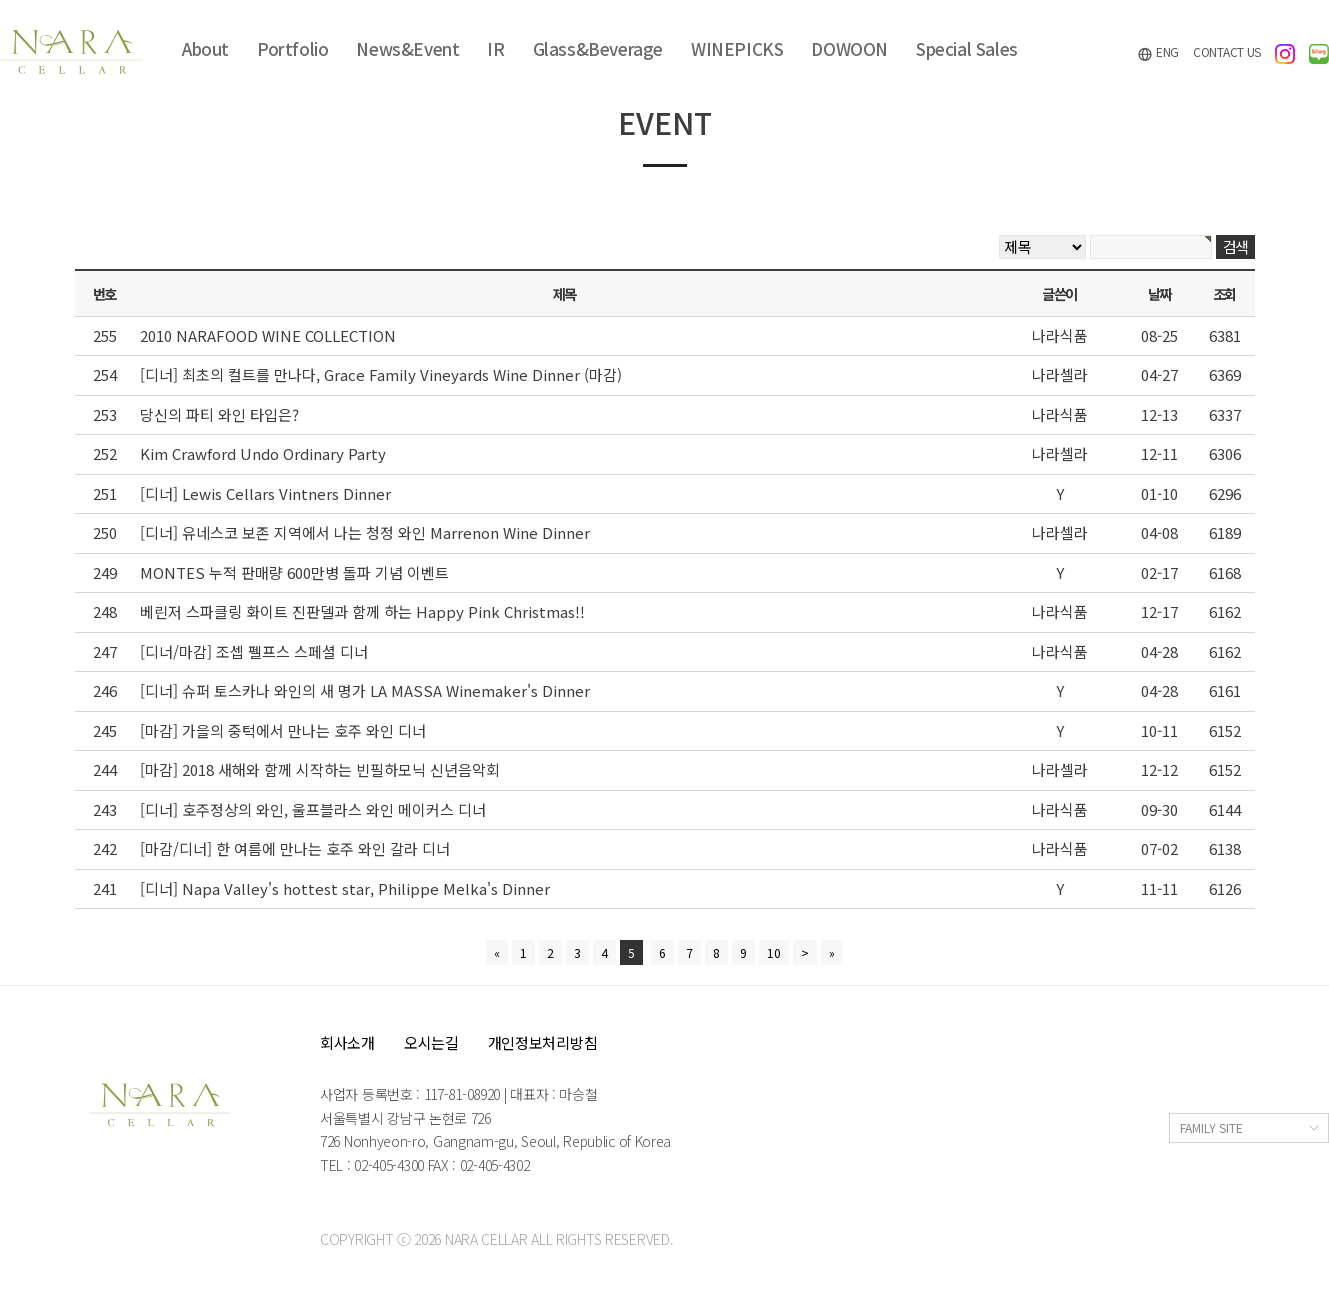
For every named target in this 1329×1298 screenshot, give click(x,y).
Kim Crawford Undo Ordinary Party (263, 453)
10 (774, 952)
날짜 (1159, 293)
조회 (1224, 293)
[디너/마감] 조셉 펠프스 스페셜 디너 (254, 651)
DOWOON (849, 48)
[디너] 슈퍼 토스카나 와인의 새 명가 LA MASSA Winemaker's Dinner (365, 690)
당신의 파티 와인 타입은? (219, 414)
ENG (1158, 52)
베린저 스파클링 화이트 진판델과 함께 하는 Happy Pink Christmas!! (362, 611)
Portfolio (292, 48)
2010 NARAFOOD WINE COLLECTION (268, 335)
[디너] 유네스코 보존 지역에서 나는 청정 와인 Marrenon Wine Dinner (365, 532)
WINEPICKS (737, 48)
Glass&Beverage (598, 48)
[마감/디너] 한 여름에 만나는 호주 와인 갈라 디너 (295, 848)
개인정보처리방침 (543, 1042)
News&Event (407, 48)
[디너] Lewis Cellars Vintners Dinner (265, 493)
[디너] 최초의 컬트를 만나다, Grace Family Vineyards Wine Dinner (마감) (381, 374)
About (205, 48)
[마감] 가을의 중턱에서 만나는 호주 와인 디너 (283, 730)
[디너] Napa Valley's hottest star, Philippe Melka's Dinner (345, 888)
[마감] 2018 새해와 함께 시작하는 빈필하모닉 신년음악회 (320, 769)
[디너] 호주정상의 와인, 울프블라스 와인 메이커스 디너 (313, 809)
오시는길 (431, 1042)
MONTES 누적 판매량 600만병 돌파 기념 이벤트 (294, 572)
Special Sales (967, 48)
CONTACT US (1227, 51)
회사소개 (347, 1042)
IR (495, 48)
